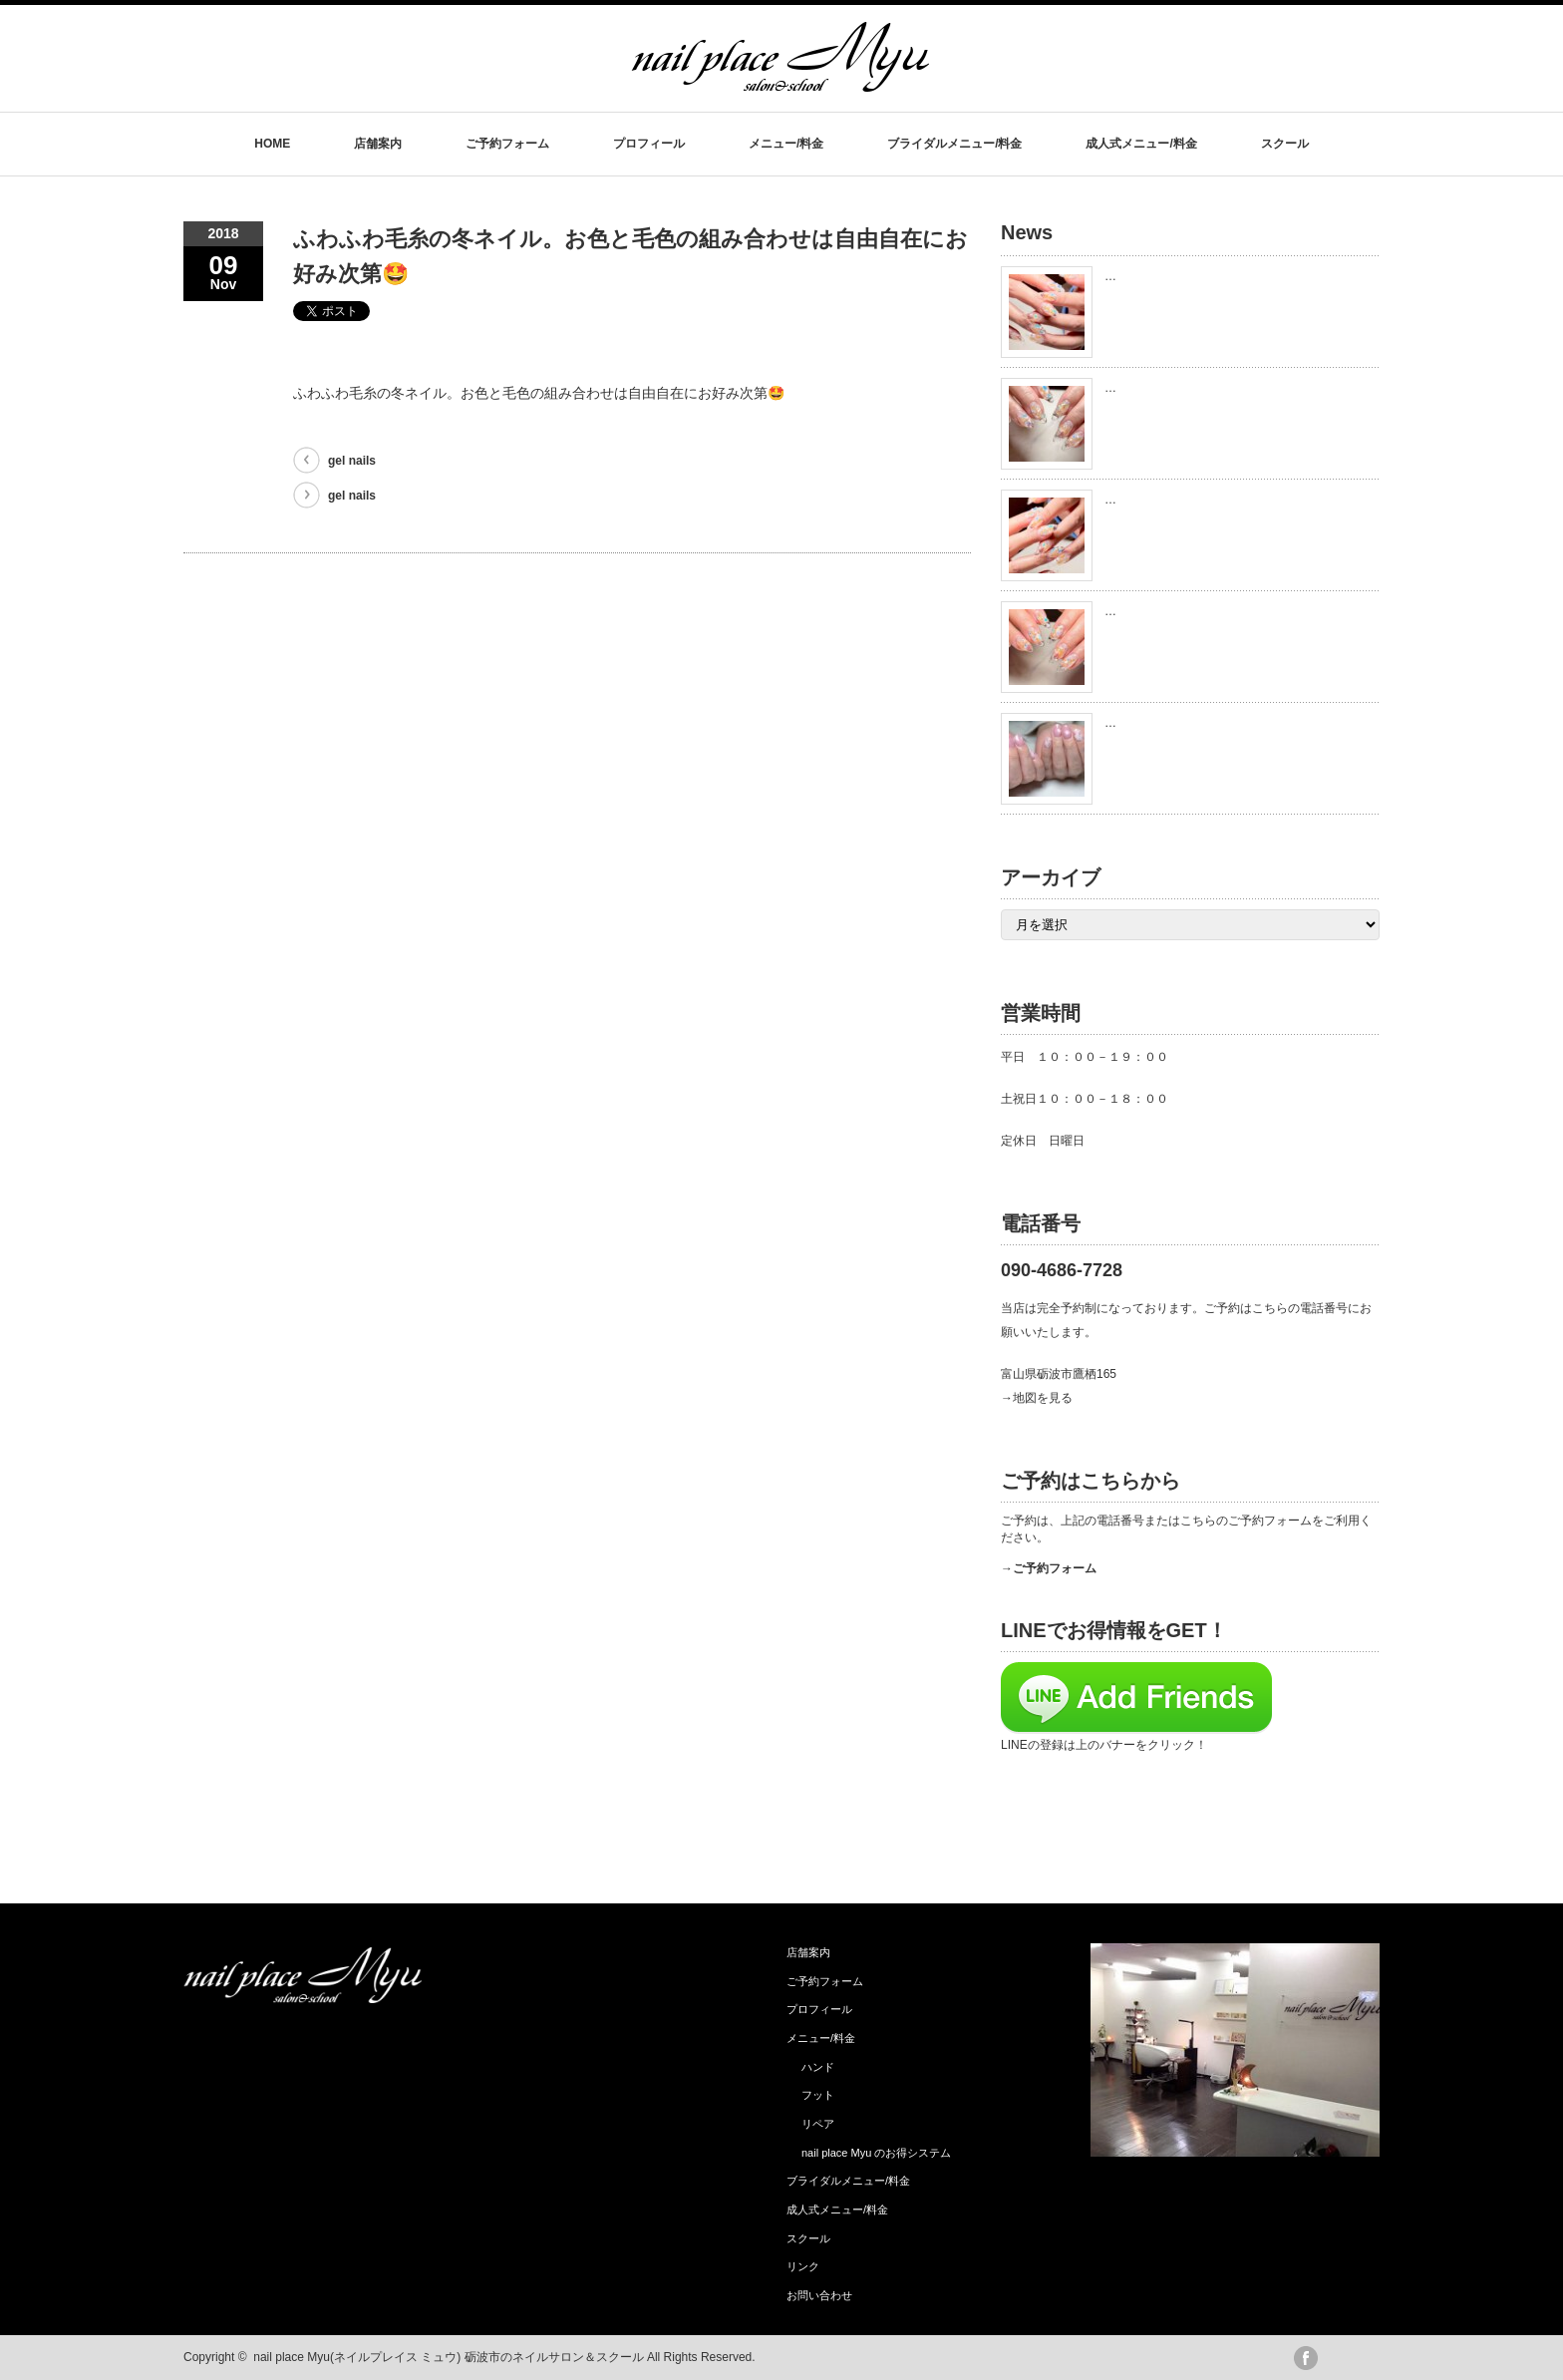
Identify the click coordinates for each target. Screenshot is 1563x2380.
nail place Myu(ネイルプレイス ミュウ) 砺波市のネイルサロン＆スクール (448, 2357)
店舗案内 (378, 144)
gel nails (352, 461)
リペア (817, 2124)
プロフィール (649, 144)
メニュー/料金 (786, 144)
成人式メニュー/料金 (1141, 144)
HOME (272, 144)
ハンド (817, 2067)
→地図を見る (1037, 1398)
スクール (1285, 144)
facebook (1306, 2358)
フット (817, 2095)
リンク (802, 2266)
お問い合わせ (819, 2295)
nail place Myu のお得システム (876, 2153)
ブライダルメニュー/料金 (954, 144)
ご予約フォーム (507, 144)
